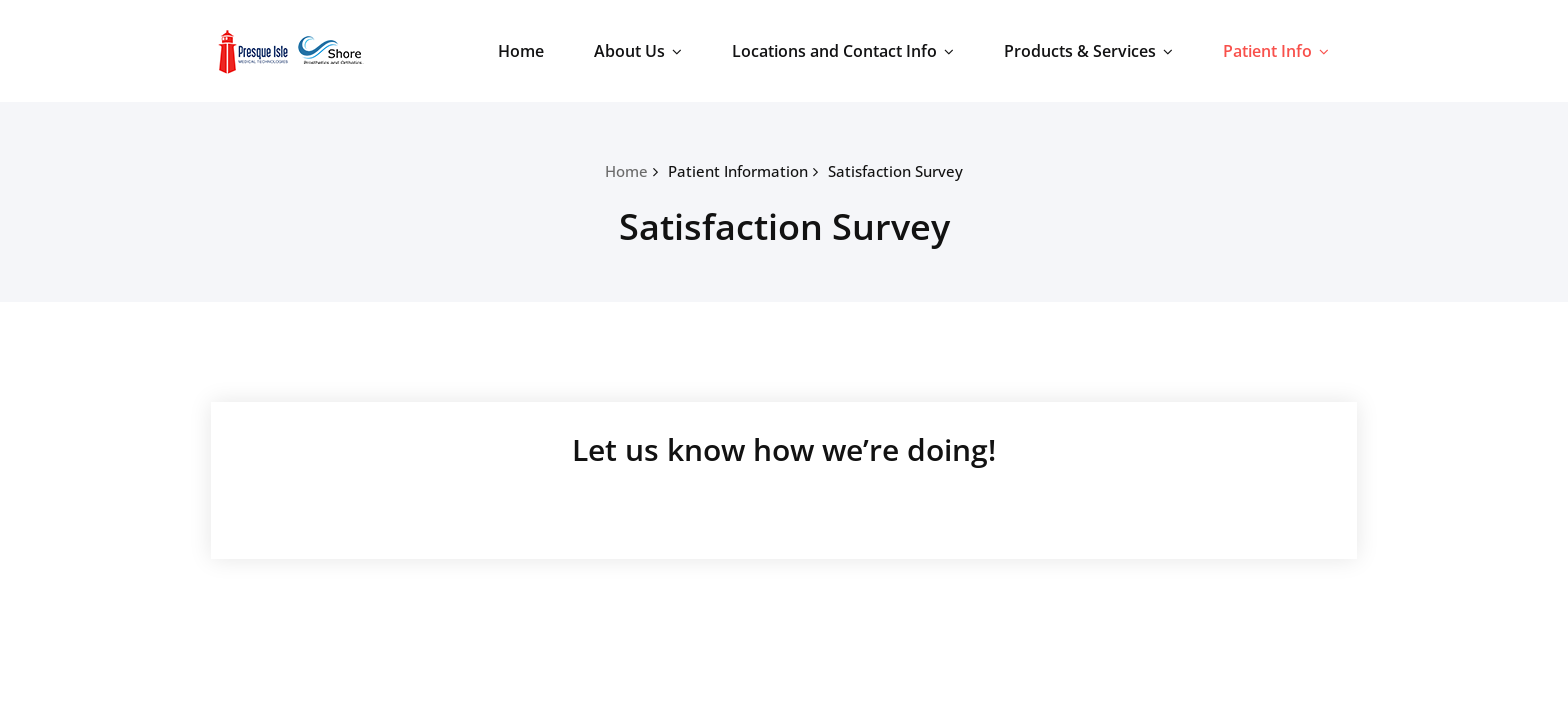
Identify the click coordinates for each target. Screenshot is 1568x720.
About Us (638, 51)
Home (521, 51)
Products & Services (1088, 51)
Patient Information (738, 171)
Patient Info (1276, 51)
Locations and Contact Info (843, 51)
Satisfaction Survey (895, 171)
